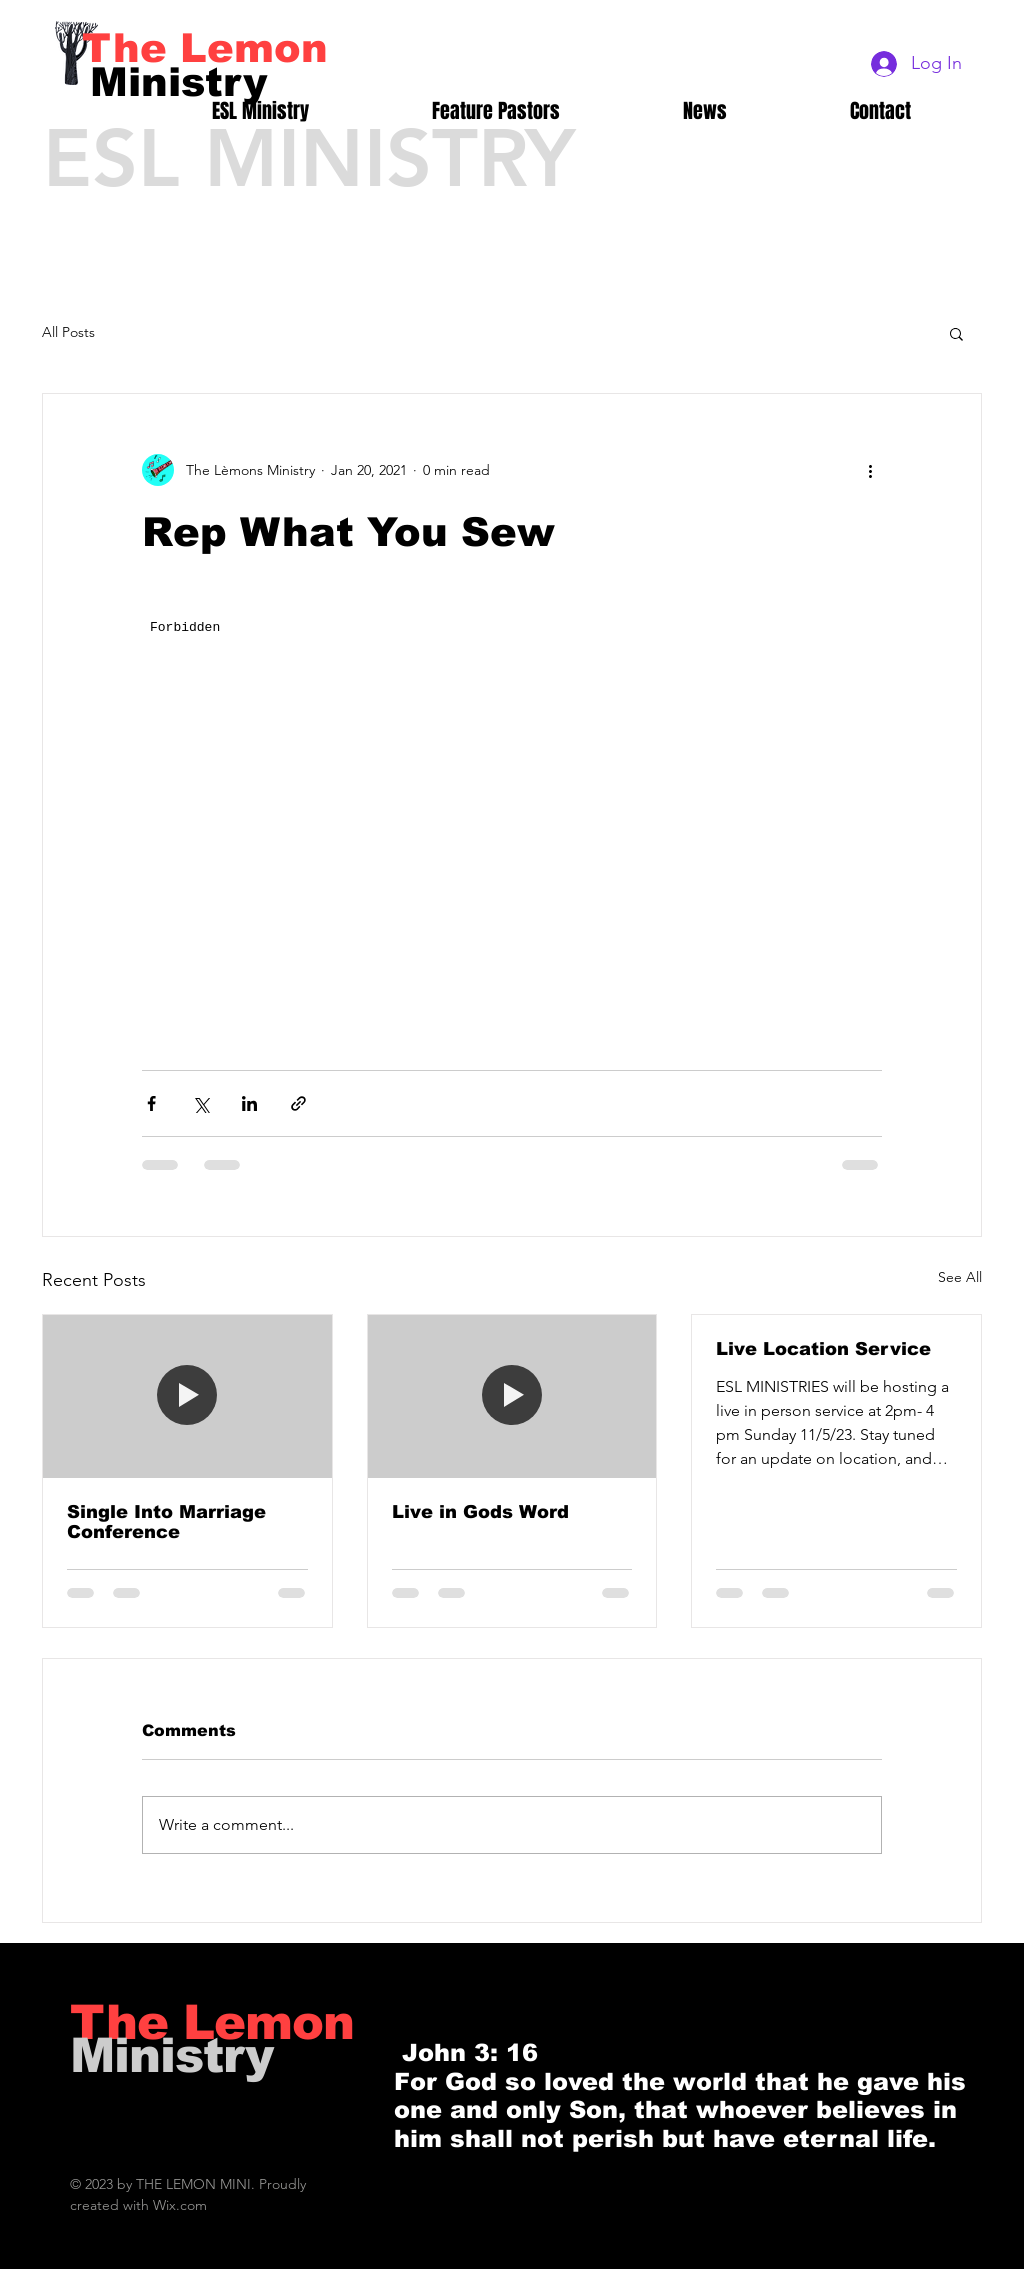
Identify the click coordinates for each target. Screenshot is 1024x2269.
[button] (956, 333)
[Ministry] (179, 81)
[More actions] (870, 470)
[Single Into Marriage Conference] (187, 1396)
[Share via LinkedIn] (249, 1103)
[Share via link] (298, 1103)
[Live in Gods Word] (512, 1396)
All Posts (68, 332)
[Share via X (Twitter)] (200, 1103)
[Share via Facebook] (151, 1103)
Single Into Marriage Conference (166, 1522)
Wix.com (180, 2205)
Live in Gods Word (480, 1512)
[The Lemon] (205, 48)
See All (960, 1277)
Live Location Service (823, 1349)
